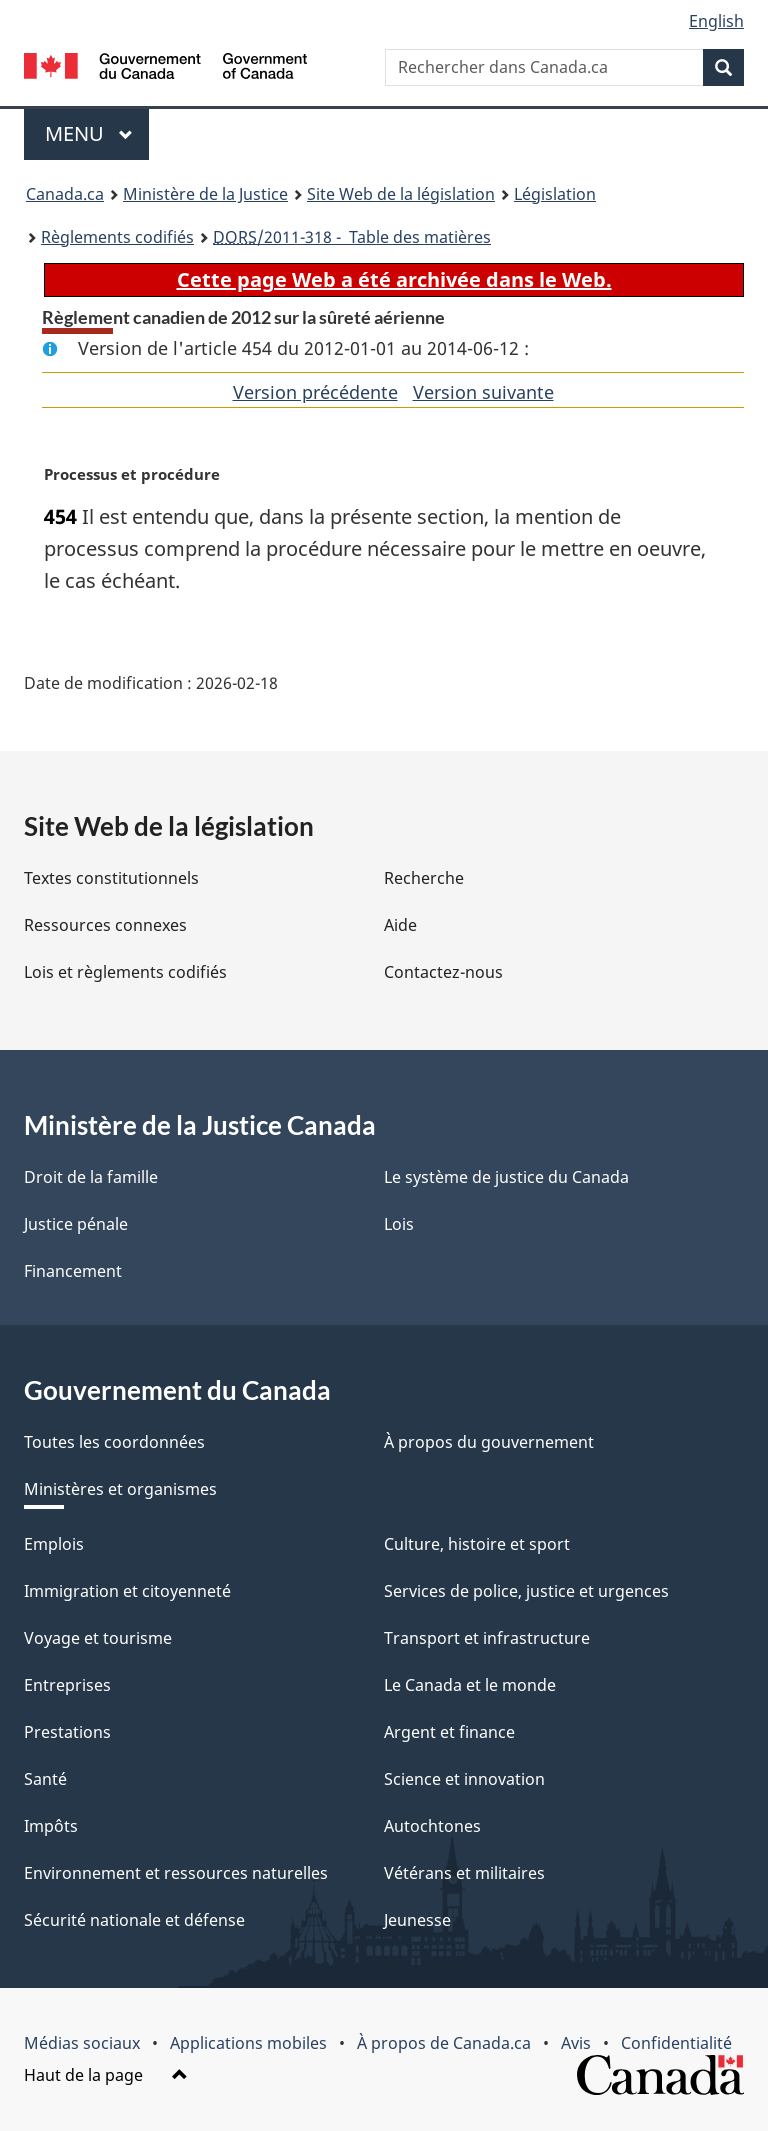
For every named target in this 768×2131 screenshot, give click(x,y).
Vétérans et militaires (464, 1873)
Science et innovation (464, 1779)
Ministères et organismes (120, 1489)
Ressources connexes (105, 925)
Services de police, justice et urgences (526, 1591)
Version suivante (483, 392)
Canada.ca (65, 194)
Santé (45, 1779)
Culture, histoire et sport (477, 1544)
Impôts (51, 1826)
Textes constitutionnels (111, 878)
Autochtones (432, 1826)
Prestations (67, 1732)
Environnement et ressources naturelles (176, 1873)
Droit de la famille (91, 1177)
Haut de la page (106, 2075)
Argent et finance (449, 1732)
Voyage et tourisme (98, 1638)
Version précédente (315, 392)
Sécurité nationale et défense (134, 1920)
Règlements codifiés (117, 237)
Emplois (54, 1544)
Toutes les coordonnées (114, 1442)
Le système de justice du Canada (506, 1177)
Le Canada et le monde (470, 1685)
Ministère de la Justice (205, 194)
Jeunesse (417, 1920)
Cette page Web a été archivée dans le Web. (394, 279)
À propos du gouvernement (489, 1442)
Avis (576, 2043)
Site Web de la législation (401, 194)
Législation (555, 194)
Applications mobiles (248, 2043)
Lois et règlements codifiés (125, 972)
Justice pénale (76, 1224)
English (716, 21)
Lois (399, 1224)
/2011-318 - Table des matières (352, 237)
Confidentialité (676, 2043)
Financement (73, 1271)
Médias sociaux (82, 2043)
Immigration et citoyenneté (127, 1591)
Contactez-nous (443, 972)
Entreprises (67, 1685)
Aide (400, 925)
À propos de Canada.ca (444, 2043)
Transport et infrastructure (487, 1638)
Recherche (424, 878)
